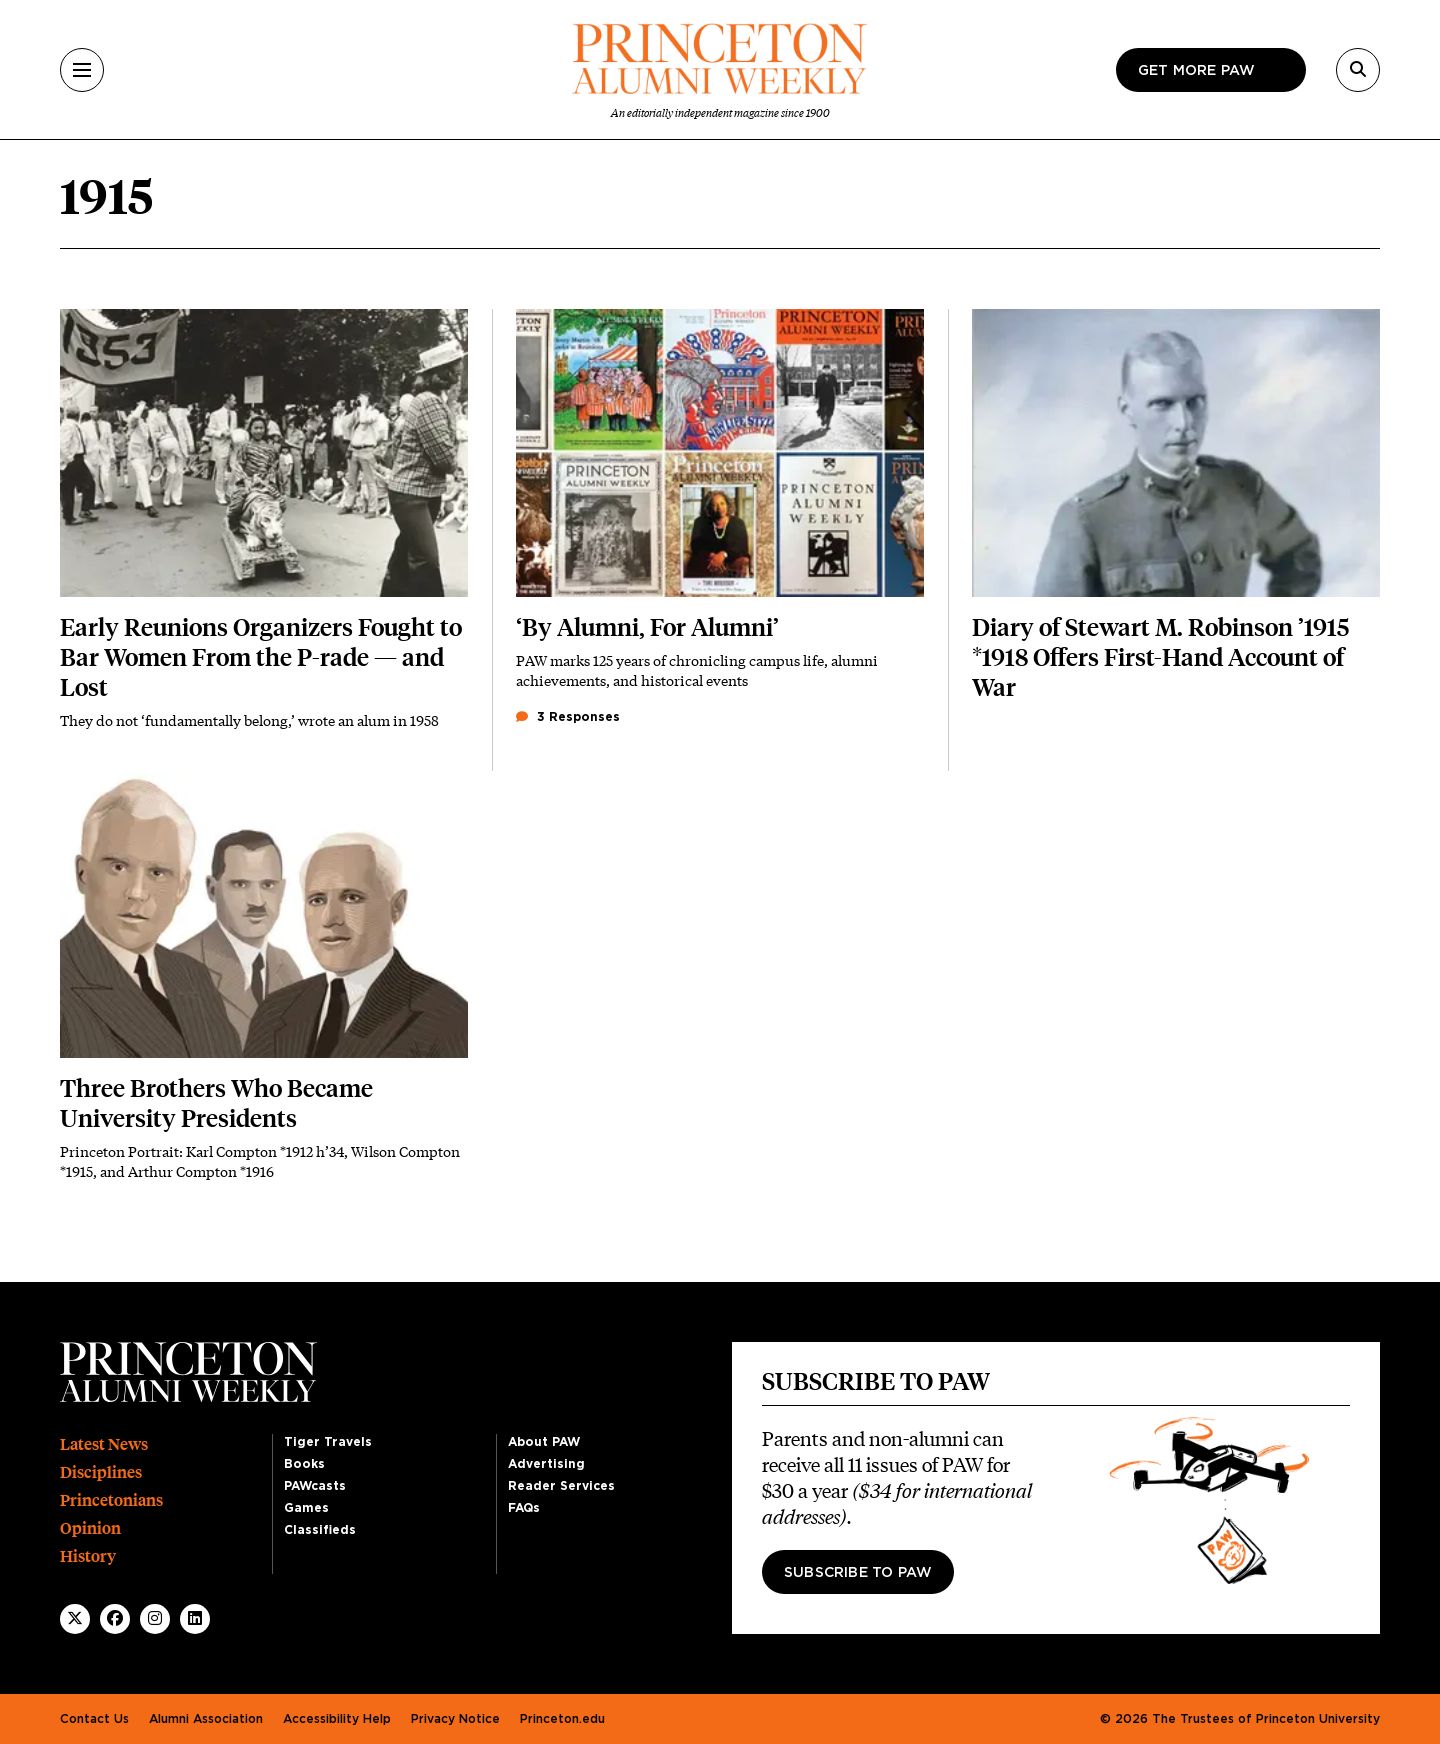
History (88, 1556)
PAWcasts (315, 1486)
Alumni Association (206, 1719)
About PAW (544, 1442)
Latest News (104, 1444)
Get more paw (1196, 71)
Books (304, 1464)
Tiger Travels (328, 1442)
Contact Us (94, 1719)
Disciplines (101, 1472)
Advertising (546, 1464)
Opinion (90, 1528)
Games (306, 1508)
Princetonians (111, 1500)
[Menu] (82, 70)
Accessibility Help (337, 1719)
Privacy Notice (455, 1719)
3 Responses (568, 717)
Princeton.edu (562, 1719)
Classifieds (320, 1530)
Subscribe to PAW (858, 1573)
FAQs (524, 1508)
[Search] (1358, 70)
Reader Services (561, 1486)
